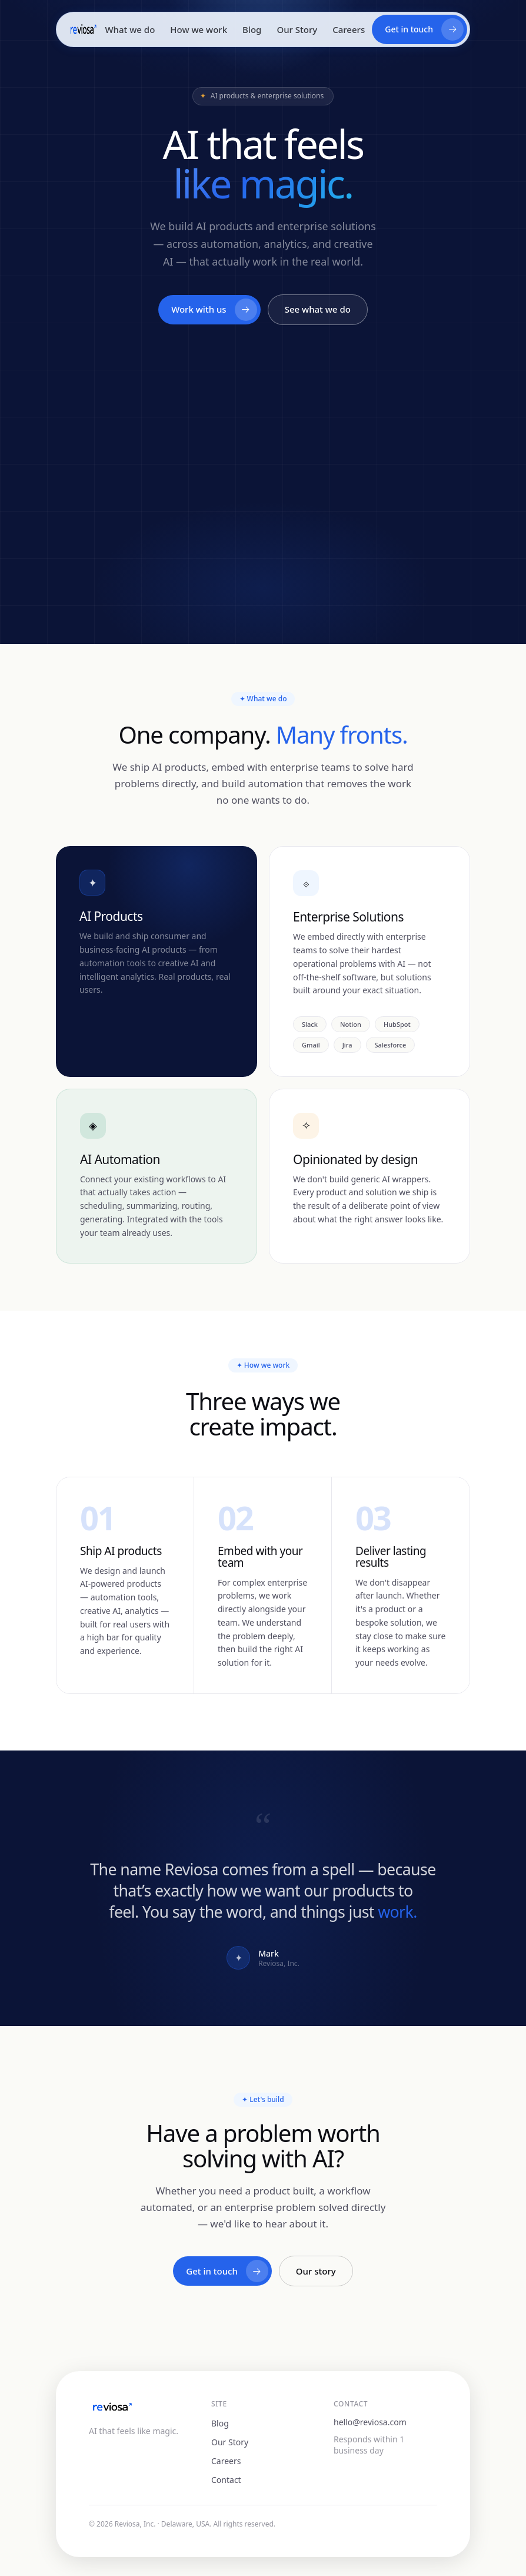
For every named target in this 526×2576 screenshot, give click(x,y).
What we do (130, 29)
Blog (251, 29)
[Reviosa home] (83, 29)
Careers (348, 29)
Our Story (297, 29)
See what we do (318, 310)
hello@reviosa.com (370, 2422)
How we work (198, 29)
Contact (226, 2479)
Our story (316, 2274)
